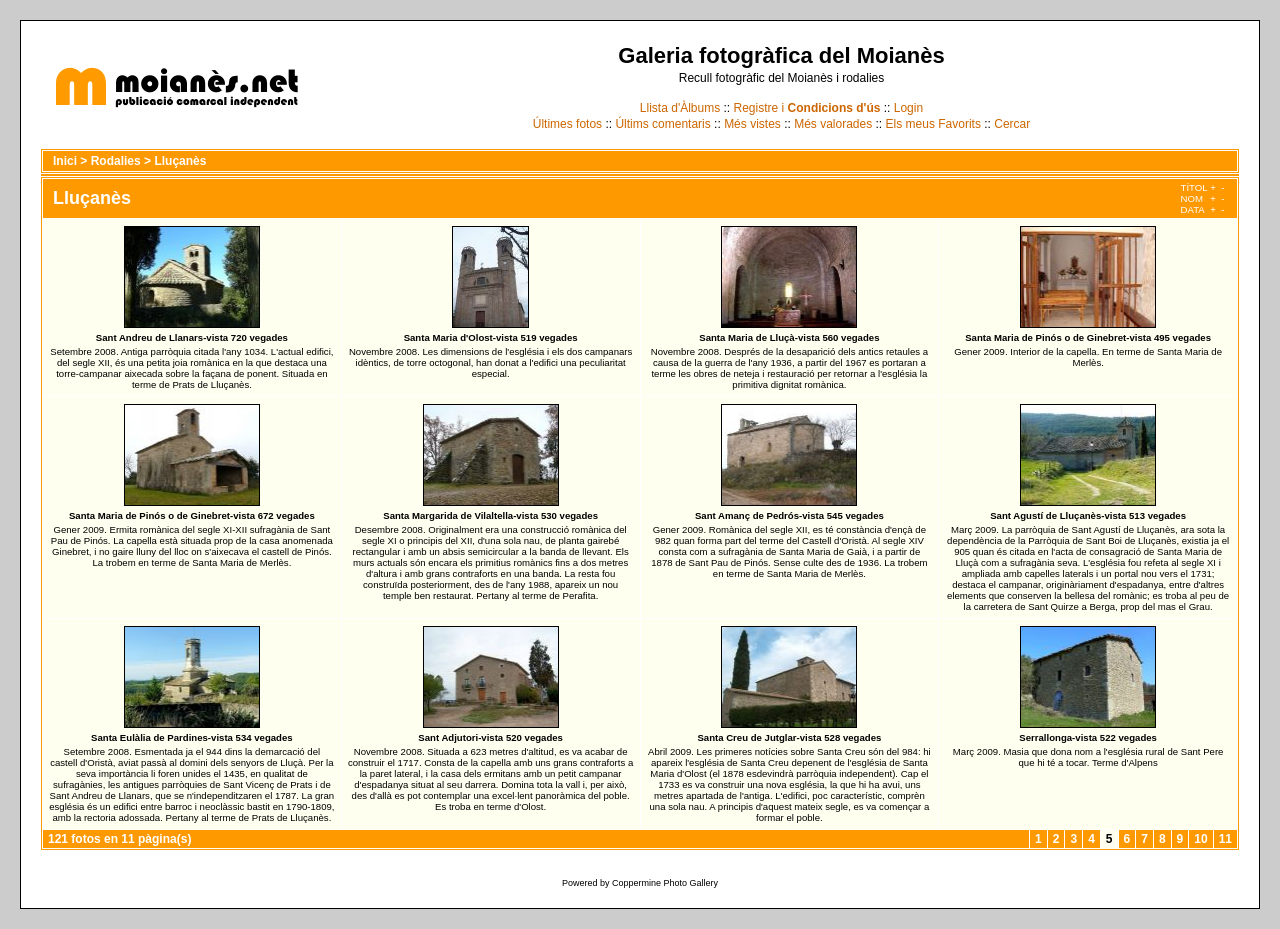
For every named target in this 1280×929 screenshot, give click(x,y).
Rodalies (116, 161)
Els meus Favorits (933, 124)
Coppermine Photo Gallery (665, 883)
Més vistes (752, 124)
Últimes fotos (567, 124)
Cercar (1012, 124)
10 (1200, 839)
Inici (65, 161)
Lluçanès (180, 161)
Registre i (807, 108)
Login (908, 108)
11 (1225, 839)
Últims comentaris (662, 124)
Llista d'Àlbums (680, 108)
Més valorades (833, 124)
